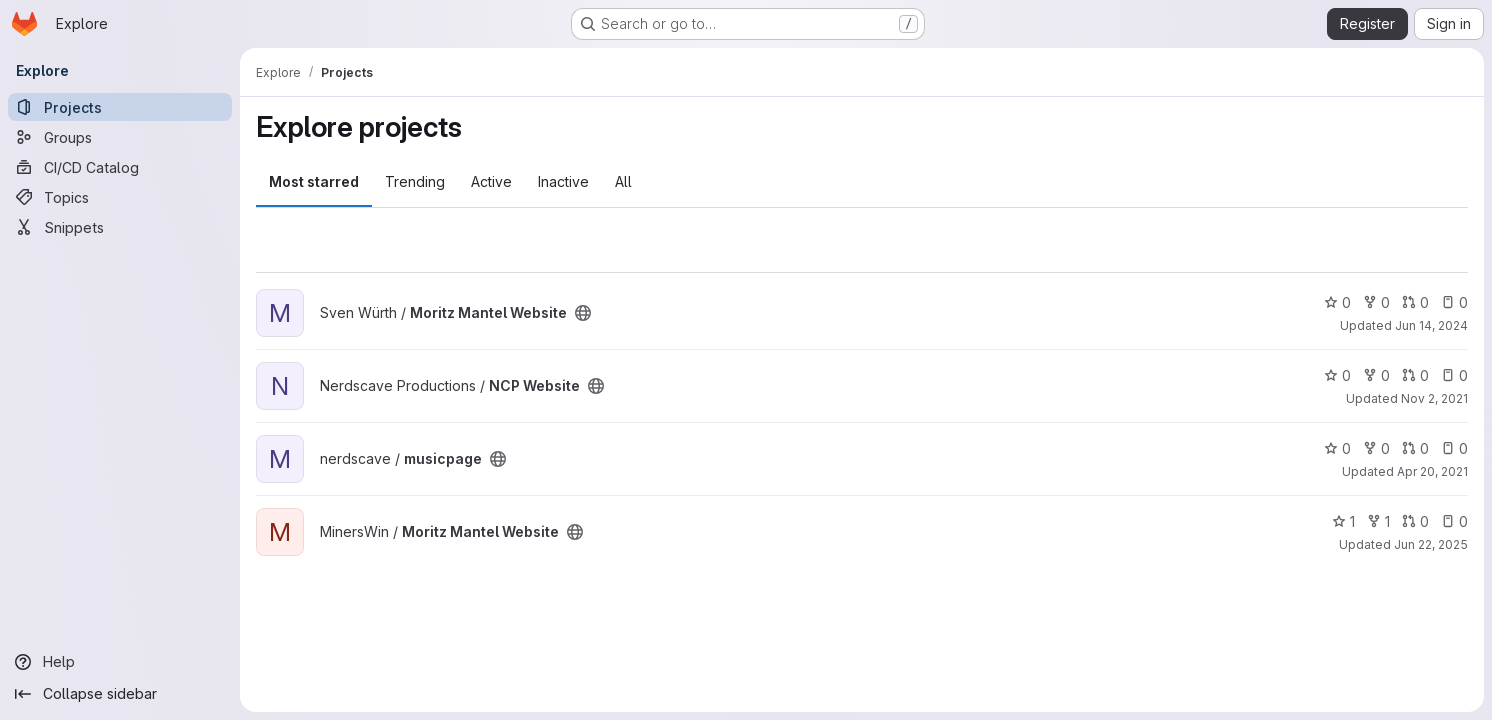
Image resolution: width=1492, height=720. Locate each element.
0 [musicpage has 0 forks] (1376, 448)
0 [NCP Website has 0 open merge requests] (1415, 375)
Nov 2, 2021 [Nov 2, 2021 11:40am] (1434, 398)
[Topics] (120, 197)
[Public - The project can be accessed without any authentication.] (583, 313)
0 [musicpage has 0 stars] (1337, 448)
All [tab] (623, 181)
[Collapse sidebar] (120, 694)
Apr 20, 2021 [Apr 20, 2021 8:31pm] (1432, 471)
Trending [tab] (415, 181)
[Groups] (120, 137)
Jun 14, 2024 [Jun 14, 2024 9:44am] (1431, 325)
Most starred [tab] (314, 181)
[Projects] (120, 107)
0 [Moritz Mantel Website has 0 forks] (1376, 302)
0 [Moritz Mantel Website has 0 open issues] (1454, 302)
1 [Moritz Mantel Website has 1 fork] (1378, 521)
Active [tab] (491, 181)
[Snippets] (120, 227)
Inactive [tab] (563, 181)
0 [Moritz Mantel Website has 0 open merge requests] (1415, 302)
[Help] (120, 662)
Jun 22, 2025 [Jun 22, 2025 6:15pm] (1431, 544)
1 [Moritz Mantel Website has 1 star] (1343, 521)
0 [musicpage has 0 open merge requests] (1415, 448)
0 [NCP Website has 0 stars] (1337, 375)
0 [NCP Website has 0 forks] (1376, 375)
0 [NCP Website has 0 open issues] (1454, 375)
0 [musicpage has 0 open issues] (1454, 448)
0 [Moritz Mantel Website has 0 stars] (1337, 302)
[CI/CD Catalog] (120, 167)
